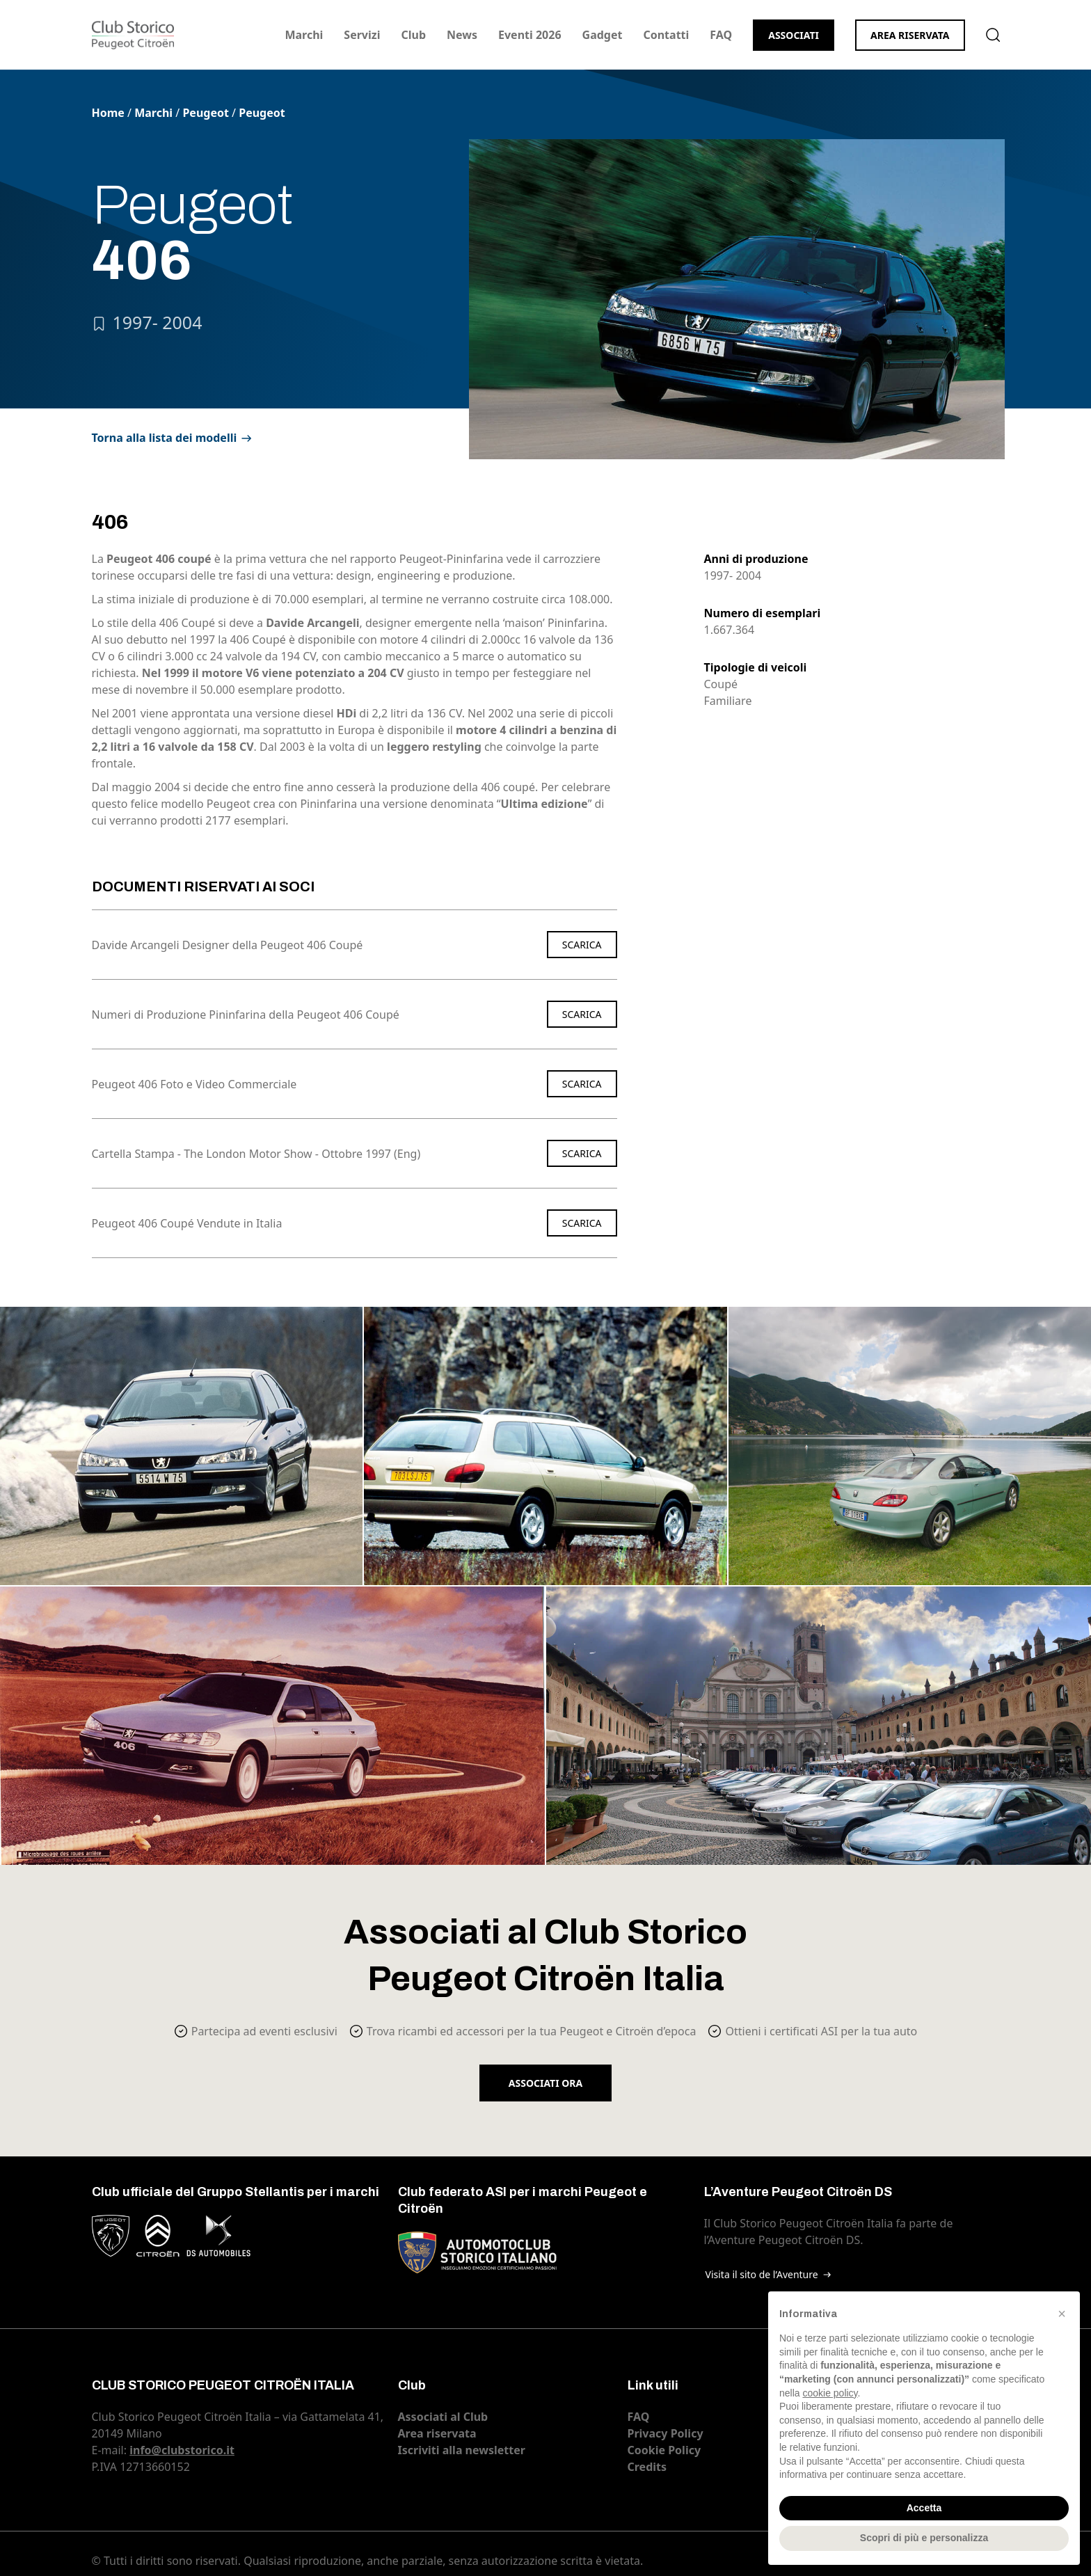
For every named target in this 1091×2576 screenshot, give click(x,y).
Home (108, 112)
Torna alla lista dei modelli (164, 437)
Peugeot (205, 112)
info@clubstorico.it (181, 2450)
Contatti (666, 34)
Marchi (304, 34)
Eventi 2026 (530, 34)
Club (413, 34)
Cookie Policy (664, 2450)
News (462, 34)
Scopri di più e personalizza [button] (924, 2537)
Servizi (362, 34)
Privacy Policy (665, 2433)
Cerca (993, 35)
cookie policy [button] (829, 2393)
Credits (647, 2466)
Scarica (582, 944)
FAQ (721, 34)
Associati (793, 35)
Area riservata (909, 35)
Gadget (602, 34)
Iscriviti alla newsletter (461, 2450)
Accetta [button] (924, 2507)
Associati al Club (443, 2416)
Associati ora (545, 2083)
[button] (1062, 2314)
